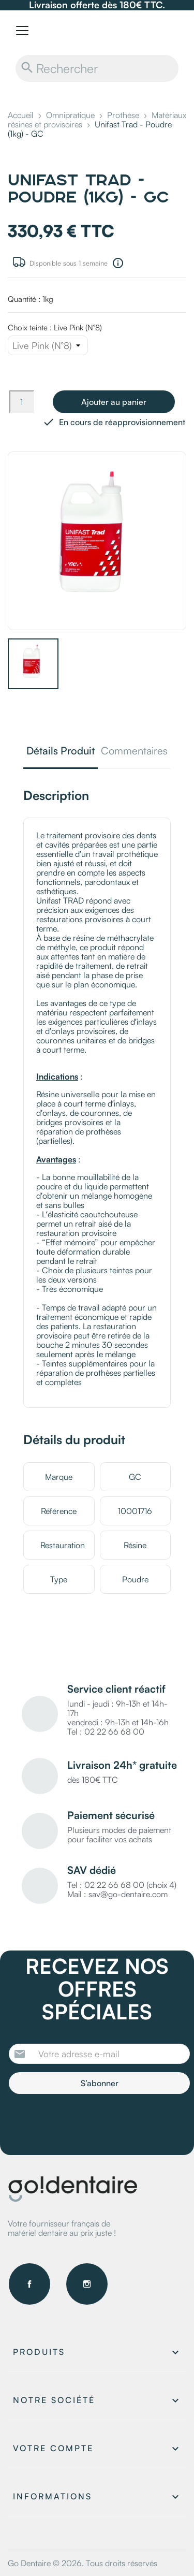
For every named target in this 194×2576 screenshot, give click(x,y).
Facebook (29, 2284)
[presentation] (95, 2122)
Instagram (86, 2284)
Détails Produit (60, 751)
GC (135, 1477)
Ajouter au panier (113, 402)
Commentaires (134, 751)
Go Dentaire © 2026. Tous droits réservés (82, 2563)
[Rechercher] (97, 68)
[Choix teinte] (48, 345)
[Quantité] (21, 401)
